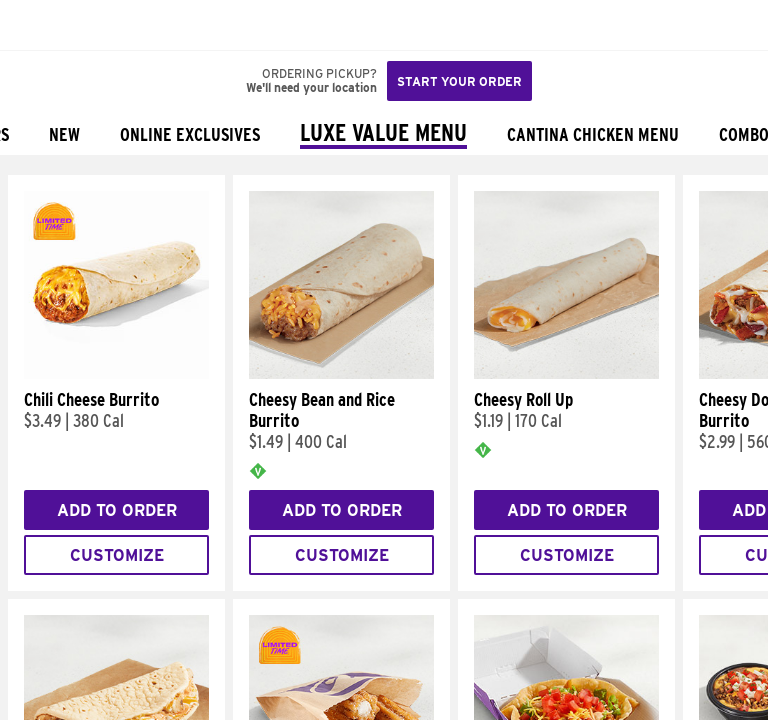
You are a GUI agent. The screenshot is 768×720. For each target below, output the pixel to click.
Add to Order (117, 510)
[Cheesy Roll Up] (566, 374)
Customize (117, 555)
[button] (82, 25)
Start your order (459, 81)
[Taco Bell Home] (35, 25)
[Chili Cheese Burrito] (116, 374)
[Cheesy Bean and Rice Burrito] (341, 374)
